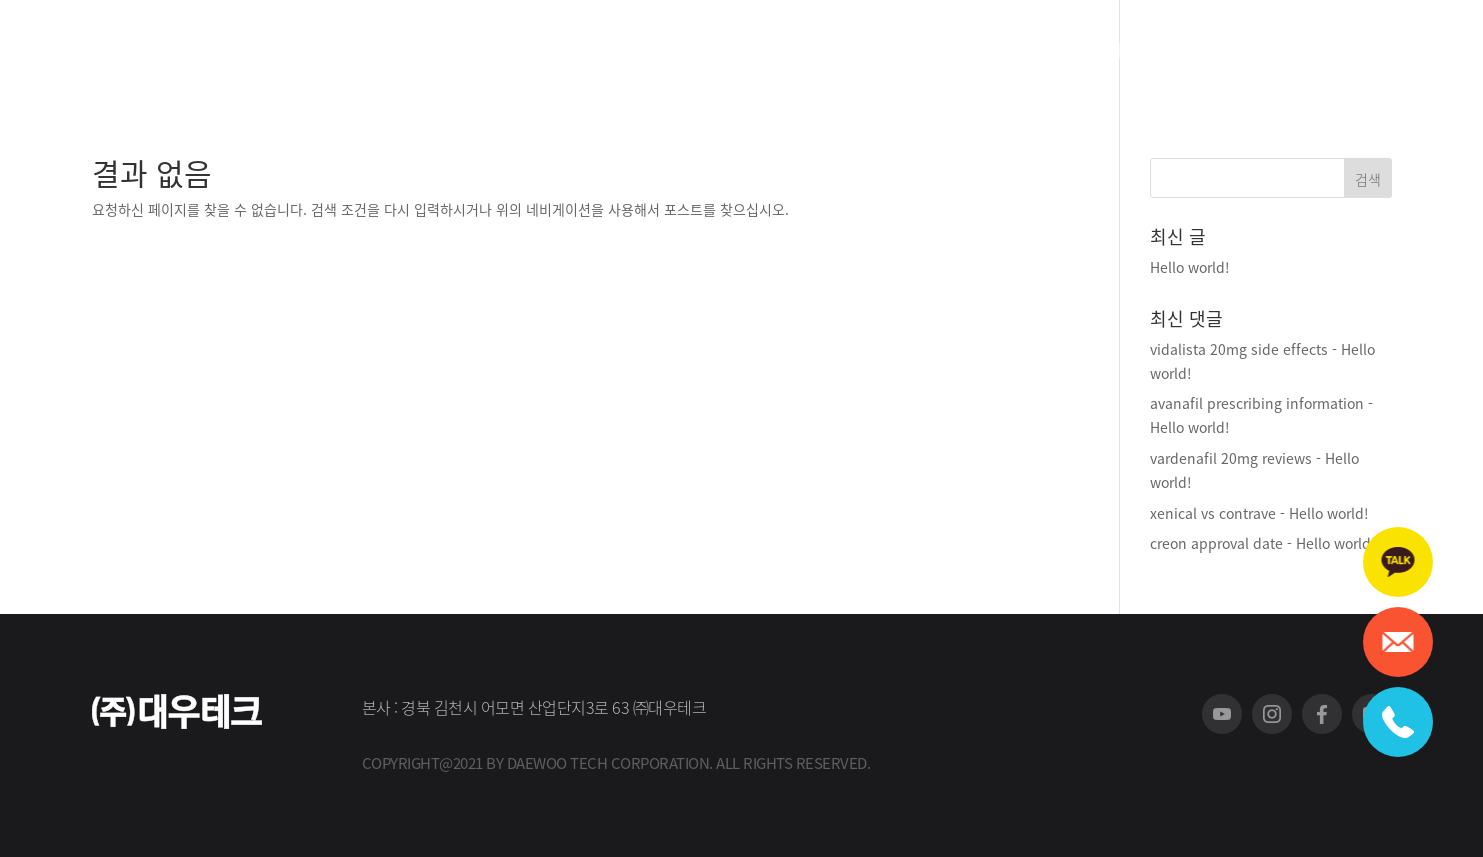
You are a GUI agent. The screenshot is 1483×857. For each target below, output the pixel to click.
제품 (595, 52)
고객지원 (711, 52)
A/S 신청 (975, 52)
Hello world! (1190, 267)
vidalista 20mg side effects (1239, 349)
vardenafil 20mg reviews (1231, 458)
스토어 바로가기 (1113, 52)
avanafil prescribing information (1257, 403)
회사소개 (499, 52)
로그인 (1372, 50)
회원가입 (1308, 50)
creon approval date (1216, 543)
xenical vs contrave (1213, 513)
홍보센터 (843, 52)
